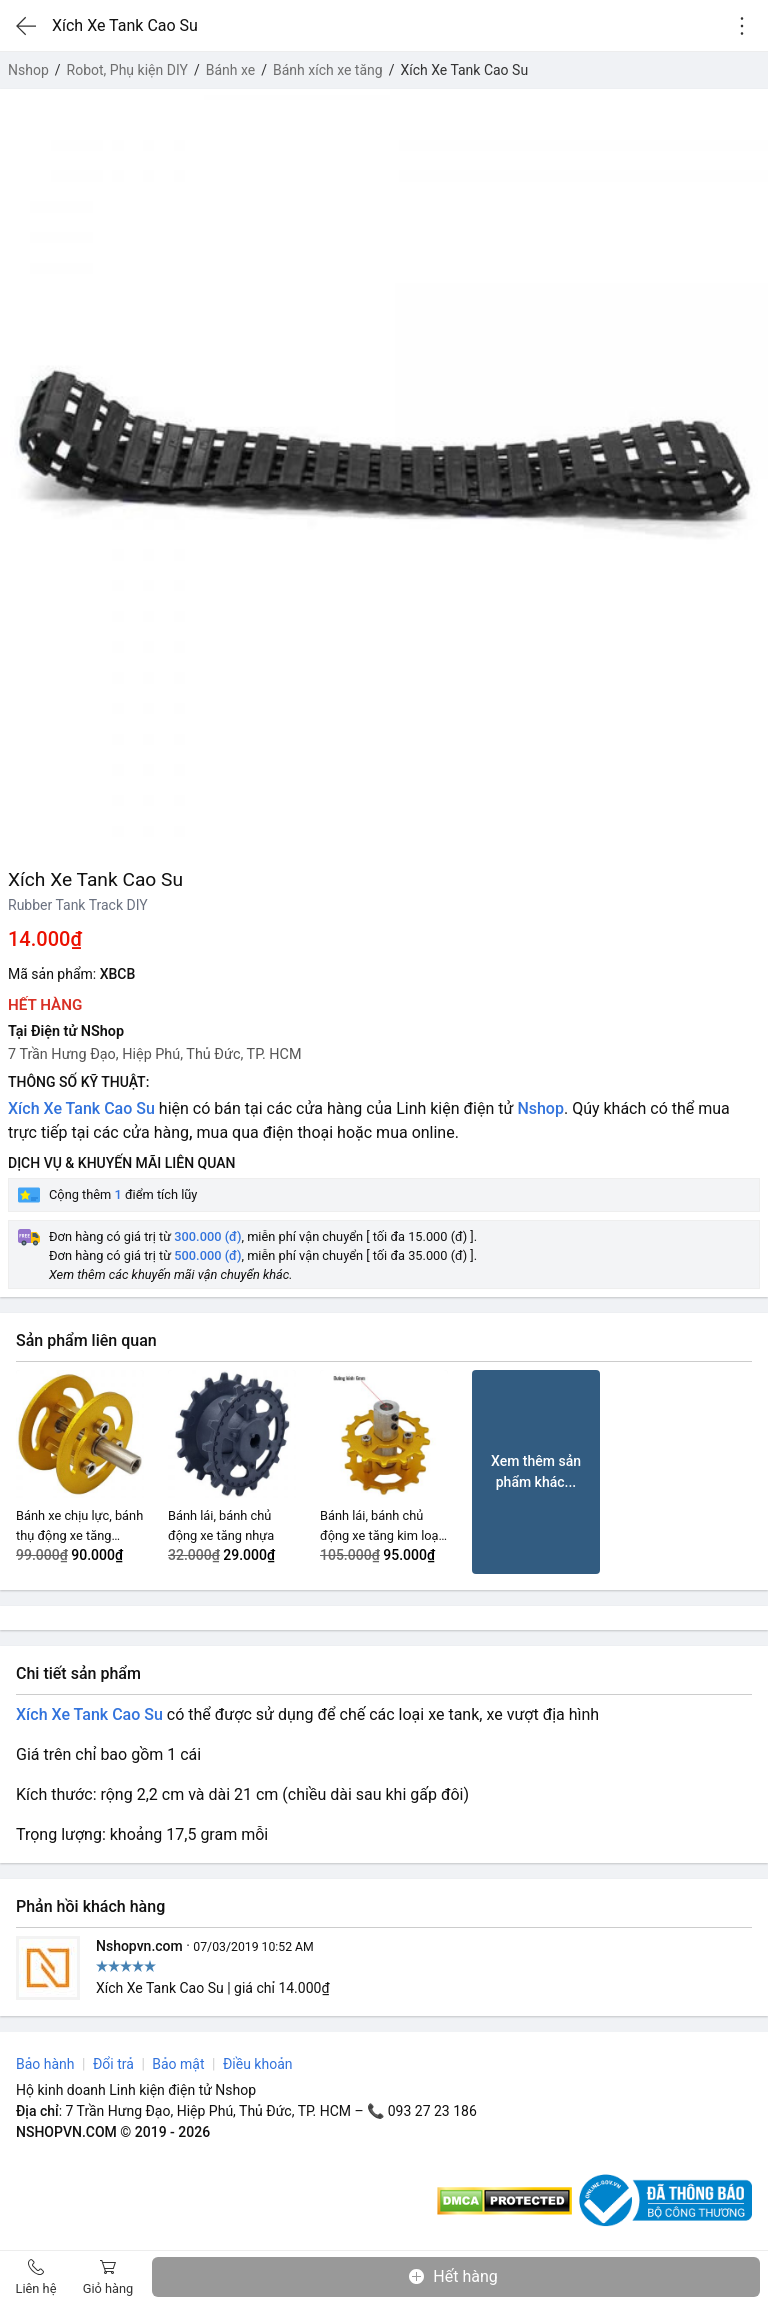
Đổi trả (113, 2064)
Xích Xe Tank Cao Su (81, 1108)
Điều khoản (258, 2064)
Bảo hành (45, 2064)
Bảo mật (178, 2064)
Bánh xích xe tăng (328, 70)
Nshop (28, 70)
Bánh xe (231, 70)
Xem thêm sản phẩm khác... (536, 1471)
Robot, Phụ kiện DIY (127, 70)
